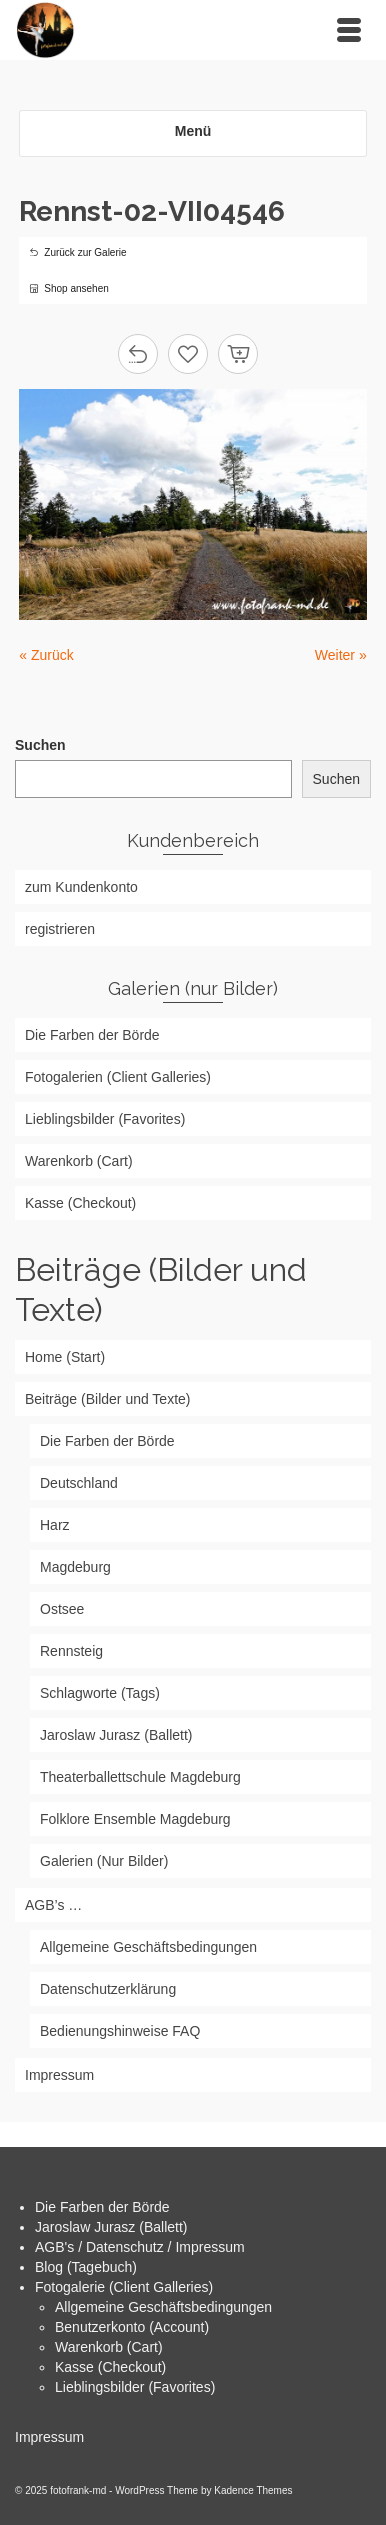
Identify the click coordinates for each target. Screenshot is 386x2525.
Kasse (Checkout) (110, 2367)
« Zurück (46, 655)
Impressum (49, 2437)
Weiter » (341, 655)
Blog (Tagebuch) (86, 2267)
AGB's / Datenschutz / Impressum (140, 2247)
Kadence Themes (253, 2490)
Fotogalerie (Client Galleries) (124, 2287)
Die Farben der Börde (102, 2207)
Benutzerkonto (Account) (132, 2327)
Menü (193, 131)
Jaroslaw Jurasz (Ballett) (111, 2227)
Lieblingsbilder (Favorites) (135, 2387)
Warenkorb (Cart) (109, 2347)
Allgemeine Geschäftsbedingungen (163, 2307)
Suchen (40, 745)
